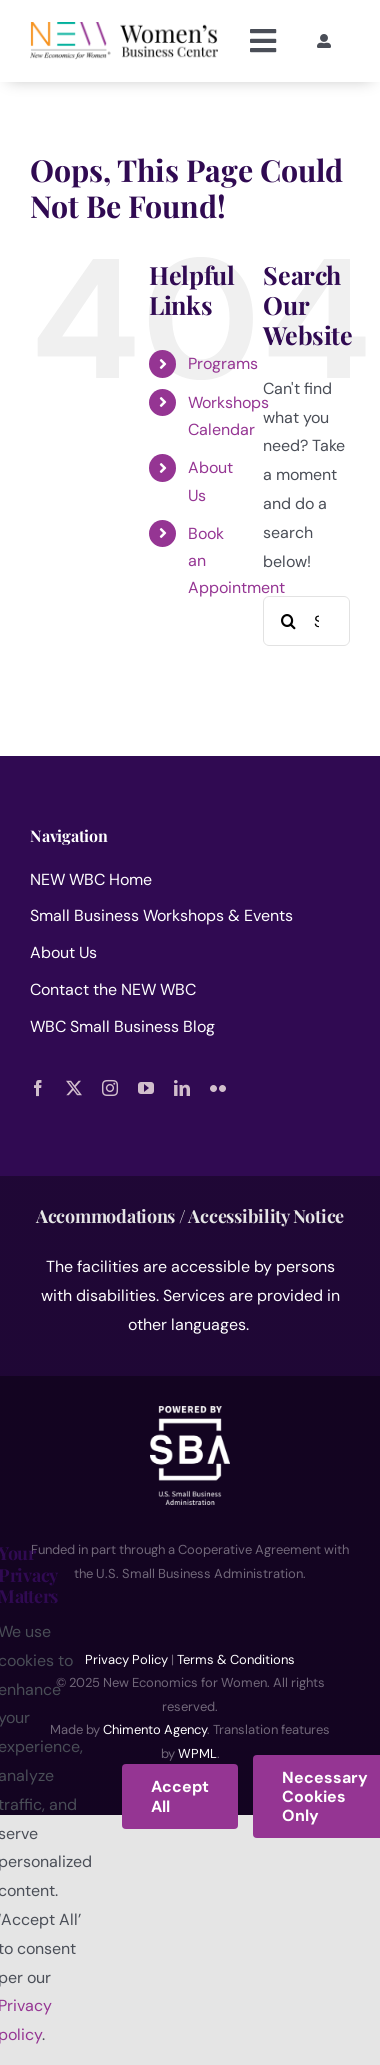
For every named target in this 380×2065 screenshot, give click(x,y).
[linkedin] (182, 1088)
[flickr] (218, 1088)
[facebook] (38, 1088)
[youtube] (146, 1088)
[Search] (288, 621)
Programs (223, 363)
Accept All (180, 1796)
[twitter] (74, 1088)
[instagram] (110, 1088)
